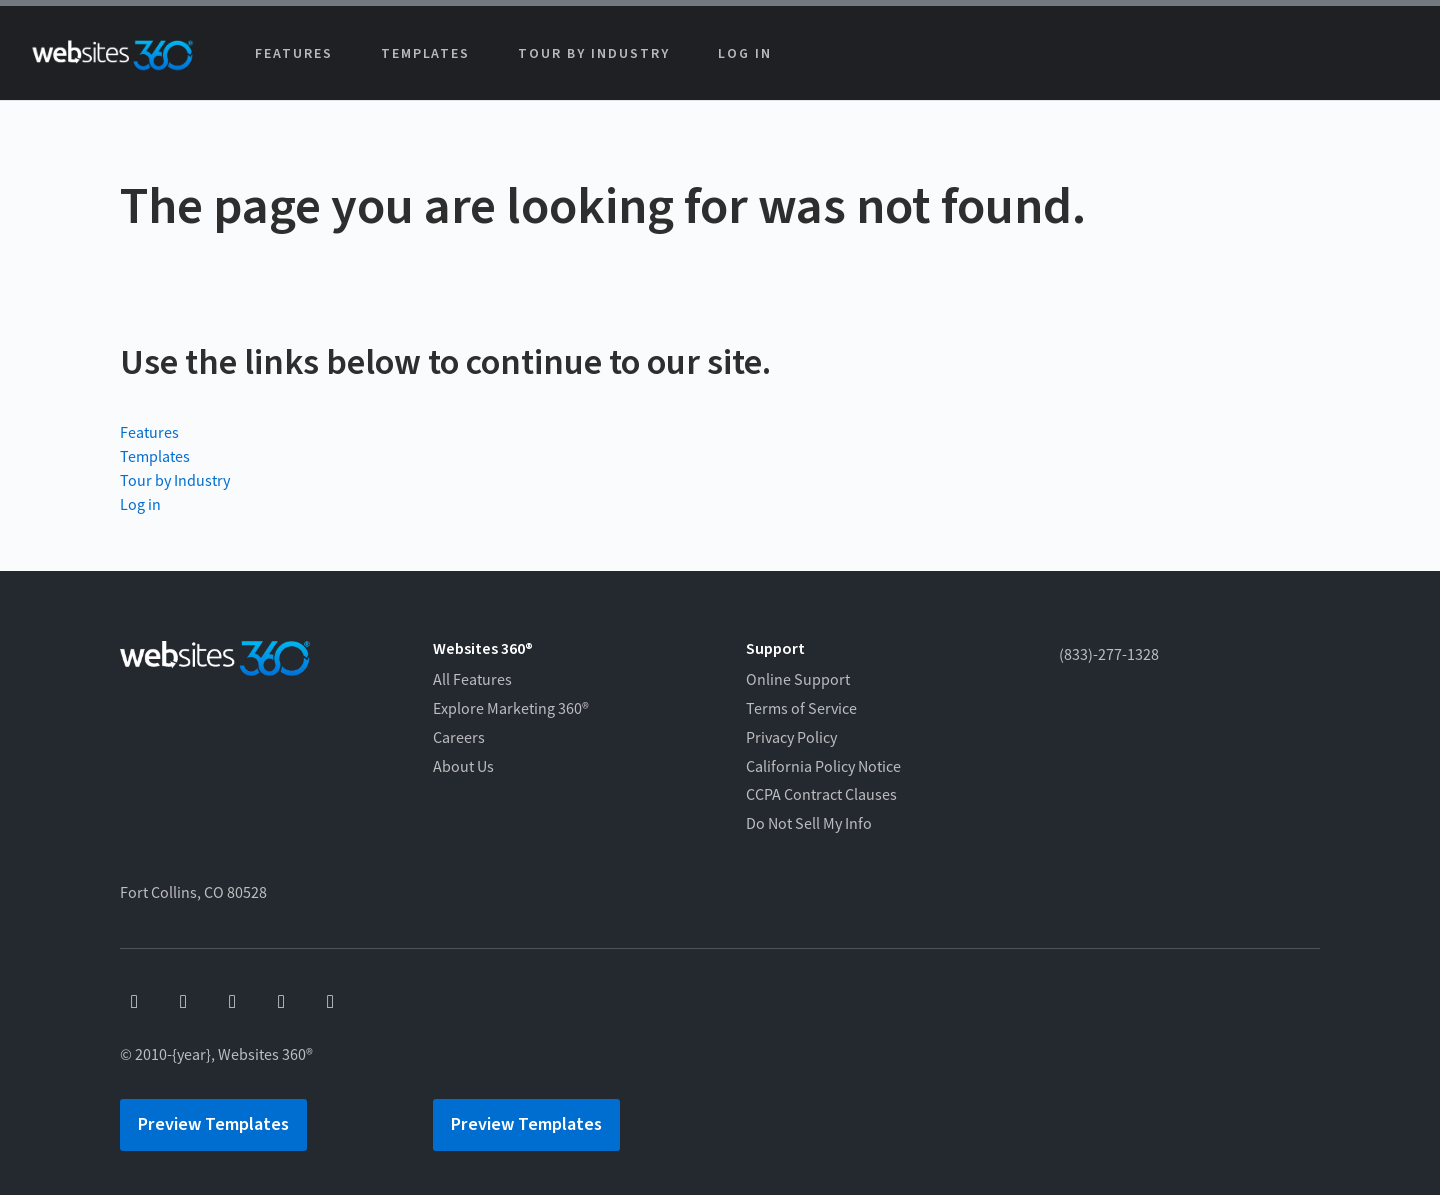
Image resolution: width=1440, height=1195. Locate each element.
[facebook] (134, 1002)
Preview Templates (213, 1124)
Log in (745, 54)
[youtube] (183, 1002)
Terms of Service (801, 709)
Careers (459, 738)
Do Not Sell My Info (809, 824)
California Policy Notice (823, 767)
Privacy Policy (791, 738)
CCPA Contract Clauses (821, 795)
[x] (232, 1002)
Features (294, 54)
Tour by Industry (593, 54)
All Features (472, 680)
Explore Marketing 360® (511, 709)
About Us (463, 767)
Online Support (798, 680)
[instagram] (281, 1002)
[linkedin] (330, 1002)
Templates (426, 54)
